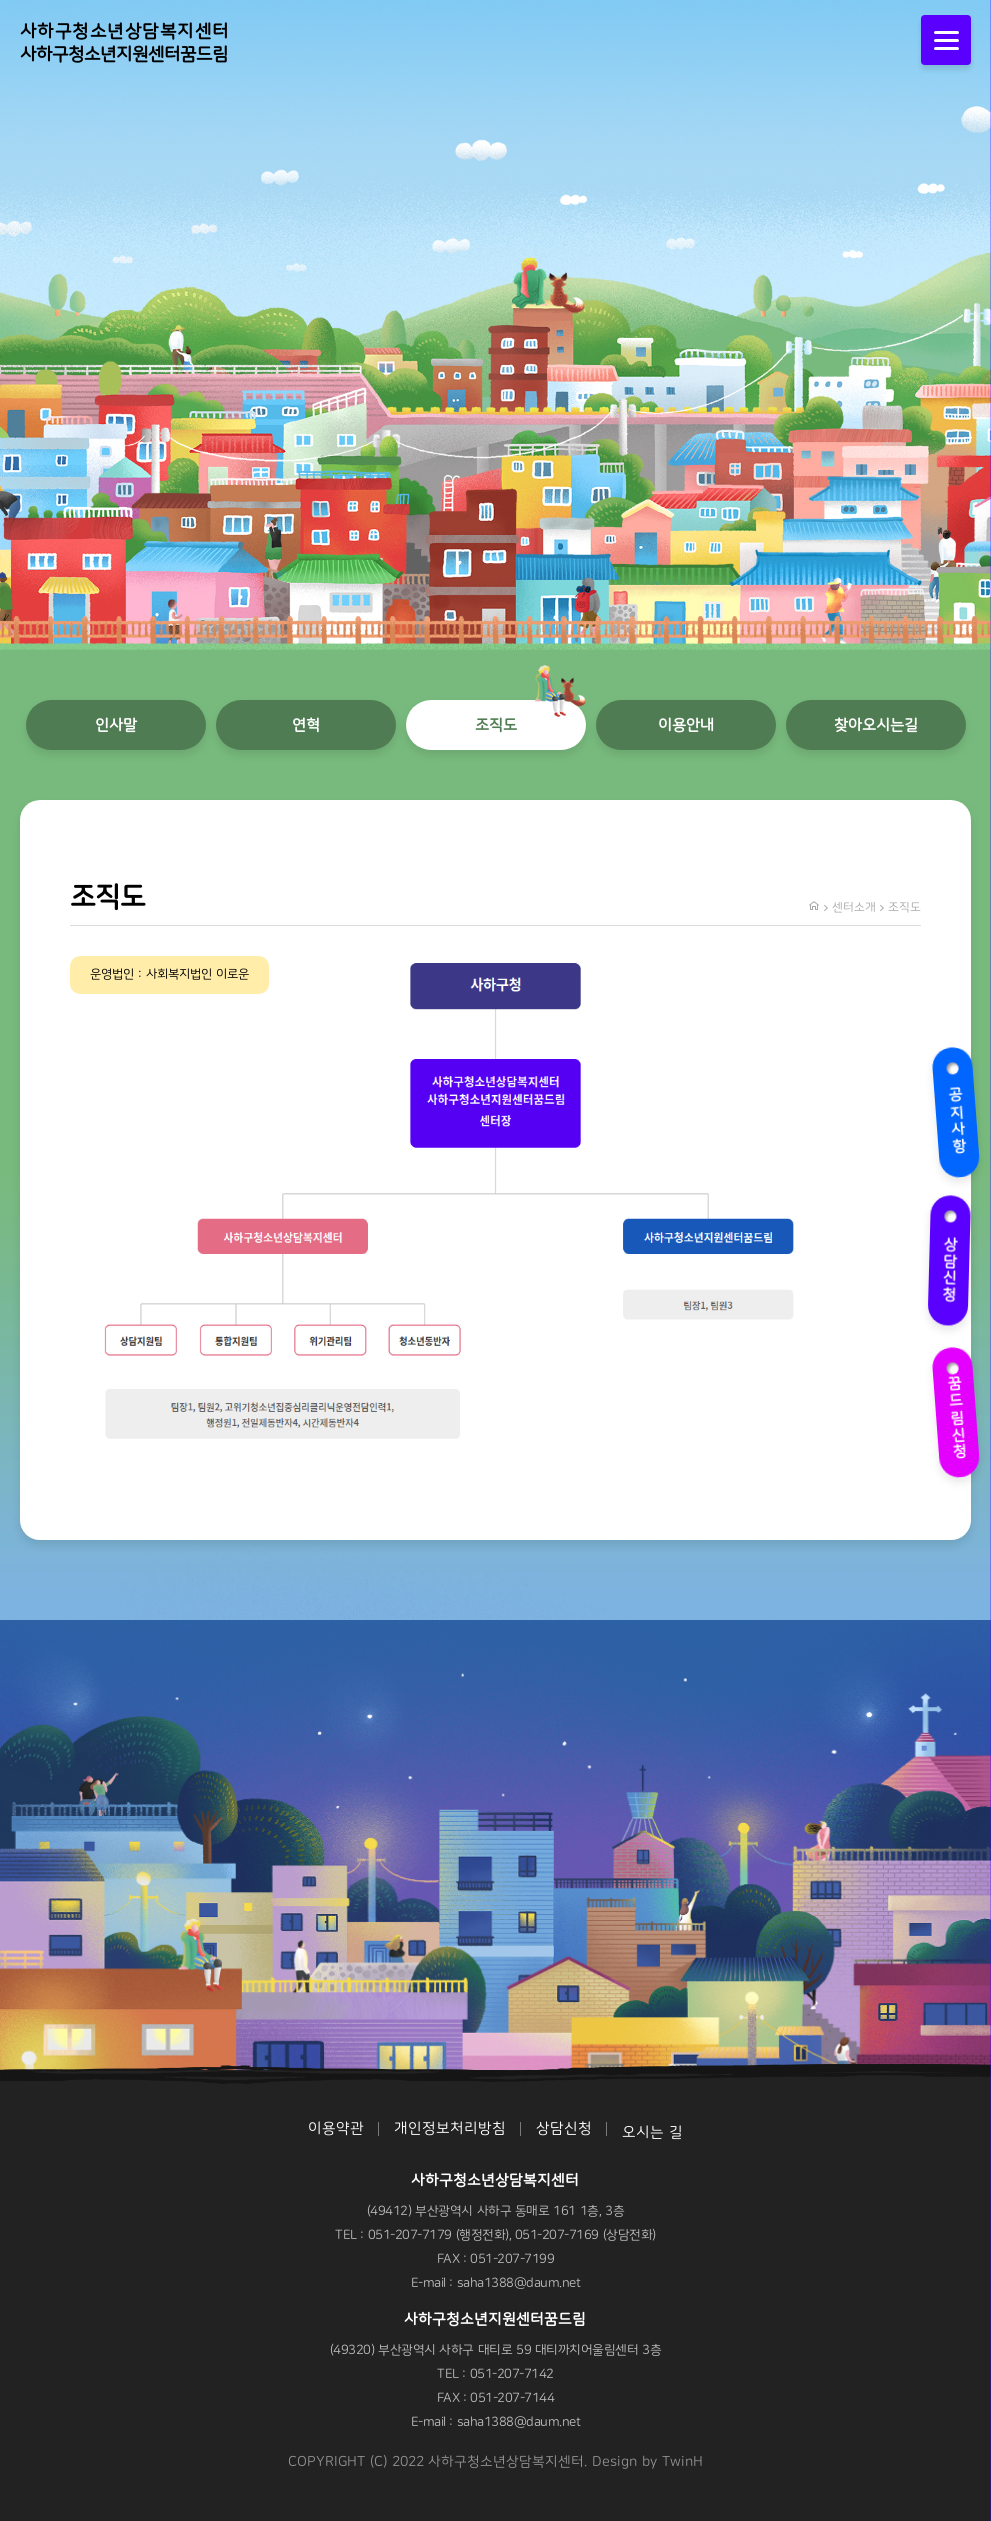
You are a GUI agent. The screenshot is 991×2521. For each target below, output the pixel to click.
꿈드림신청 (957, 1406)
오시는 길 (652, 2132)
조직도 (496, 725)
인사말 (116, 725)
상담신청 (947, 1255)
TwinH (682, 2462)
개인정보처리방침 (450, 2128)
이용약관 (336, 2128)
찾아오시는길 (876, 725)
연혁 (306, 725)
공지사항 (954, 1108)
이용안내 (686, 725)
